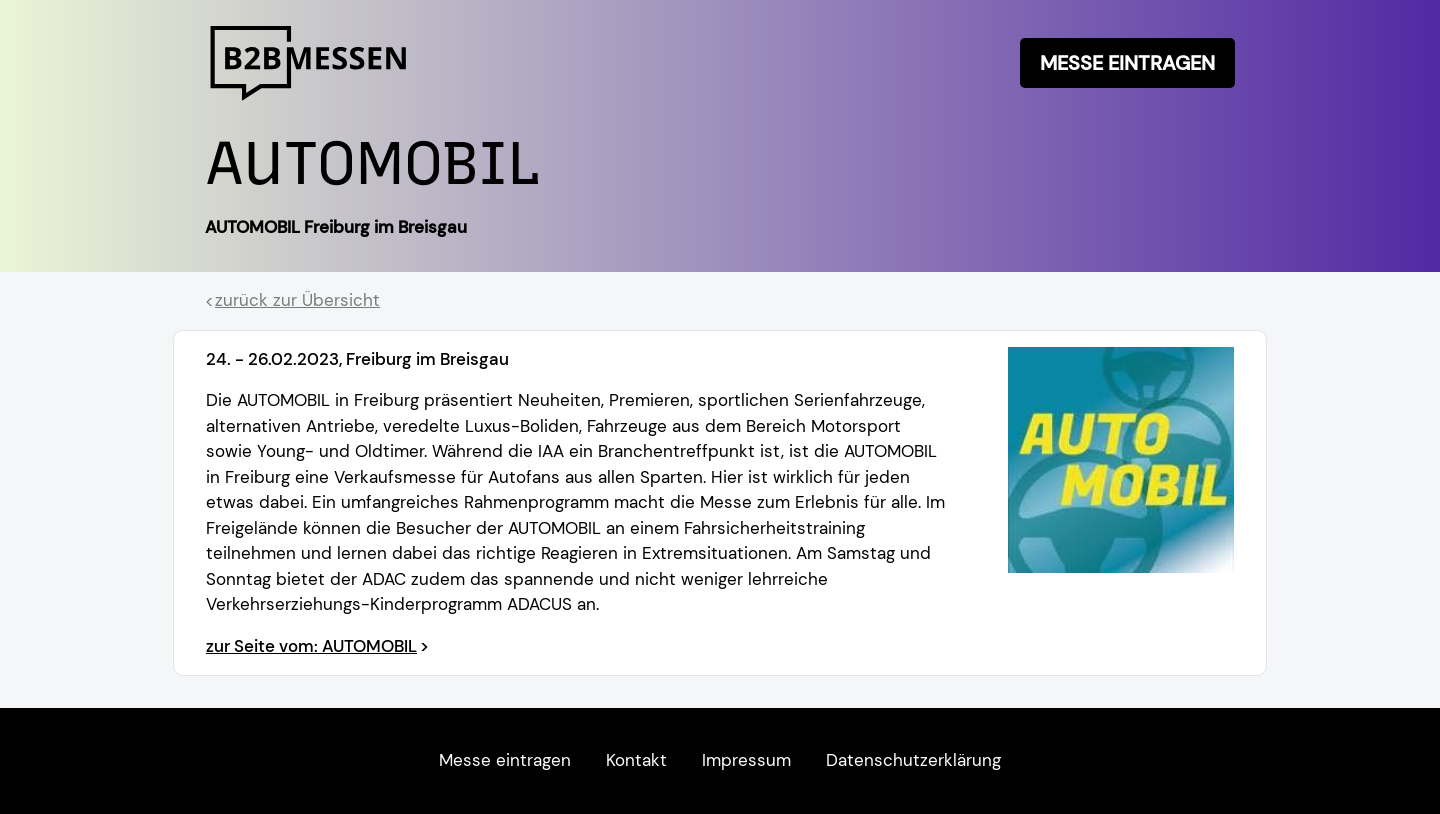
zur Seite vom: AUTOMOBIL (311, 646)
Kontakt (636, 760)
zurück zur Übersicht (297, 300)
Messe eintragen (1127, 63)
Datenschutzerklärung (913, 760)
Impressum (746, 760)
